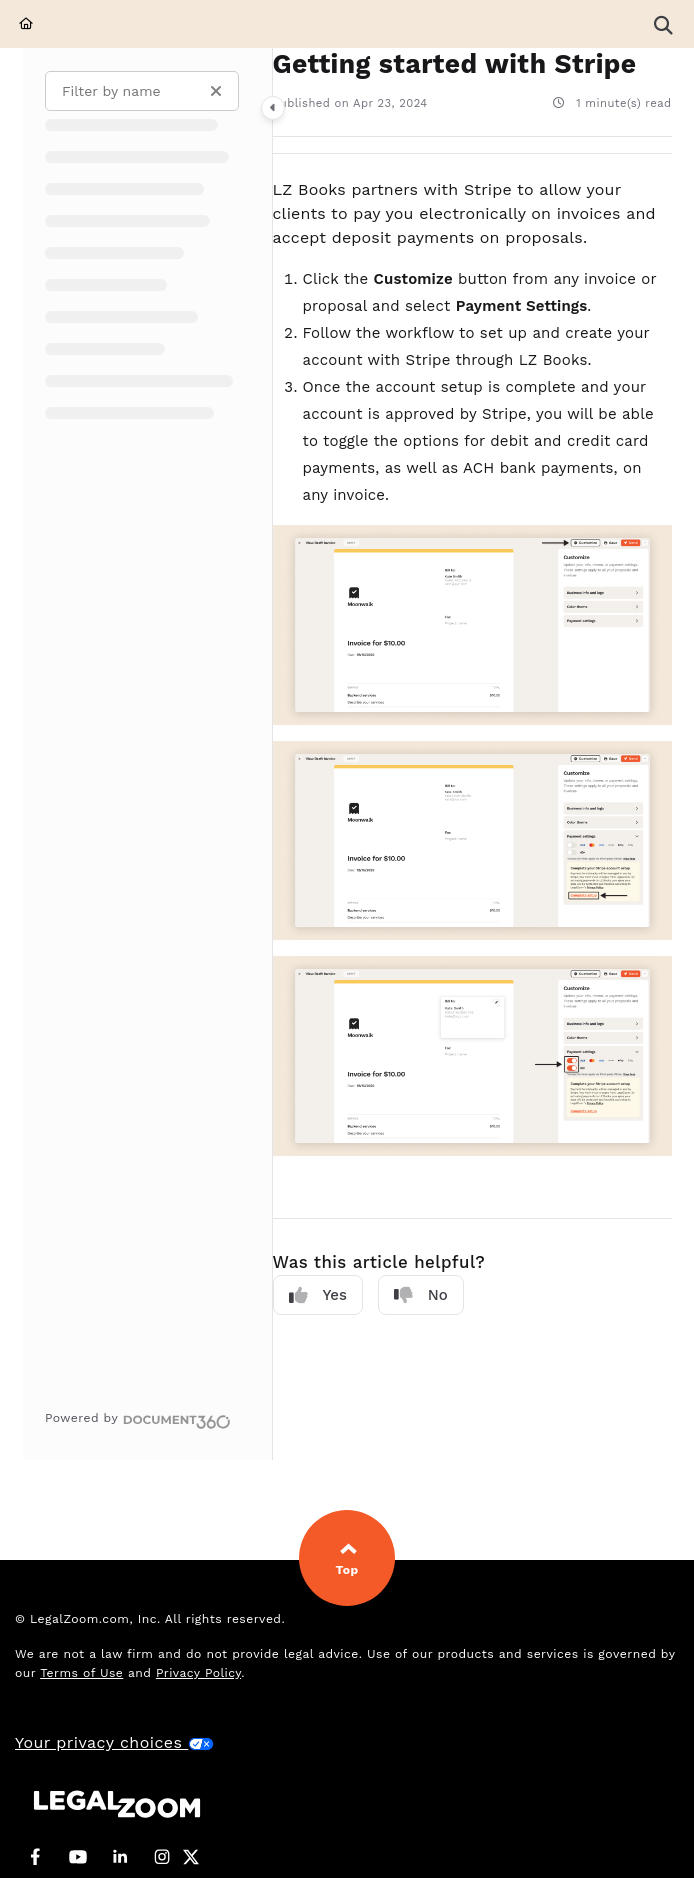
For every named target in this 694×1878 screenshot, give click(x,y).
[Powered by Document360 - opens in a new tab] (138, 1419)
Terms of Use (81, 1673)
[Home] (26, 24)
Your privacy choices (114, 1742)
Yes (318, 1295)
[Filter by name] (142, 91)
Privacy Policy (198, 1673)
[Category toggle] (273, 108)
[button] (663, 24)
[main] (472, 754)
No (421, 1295)
